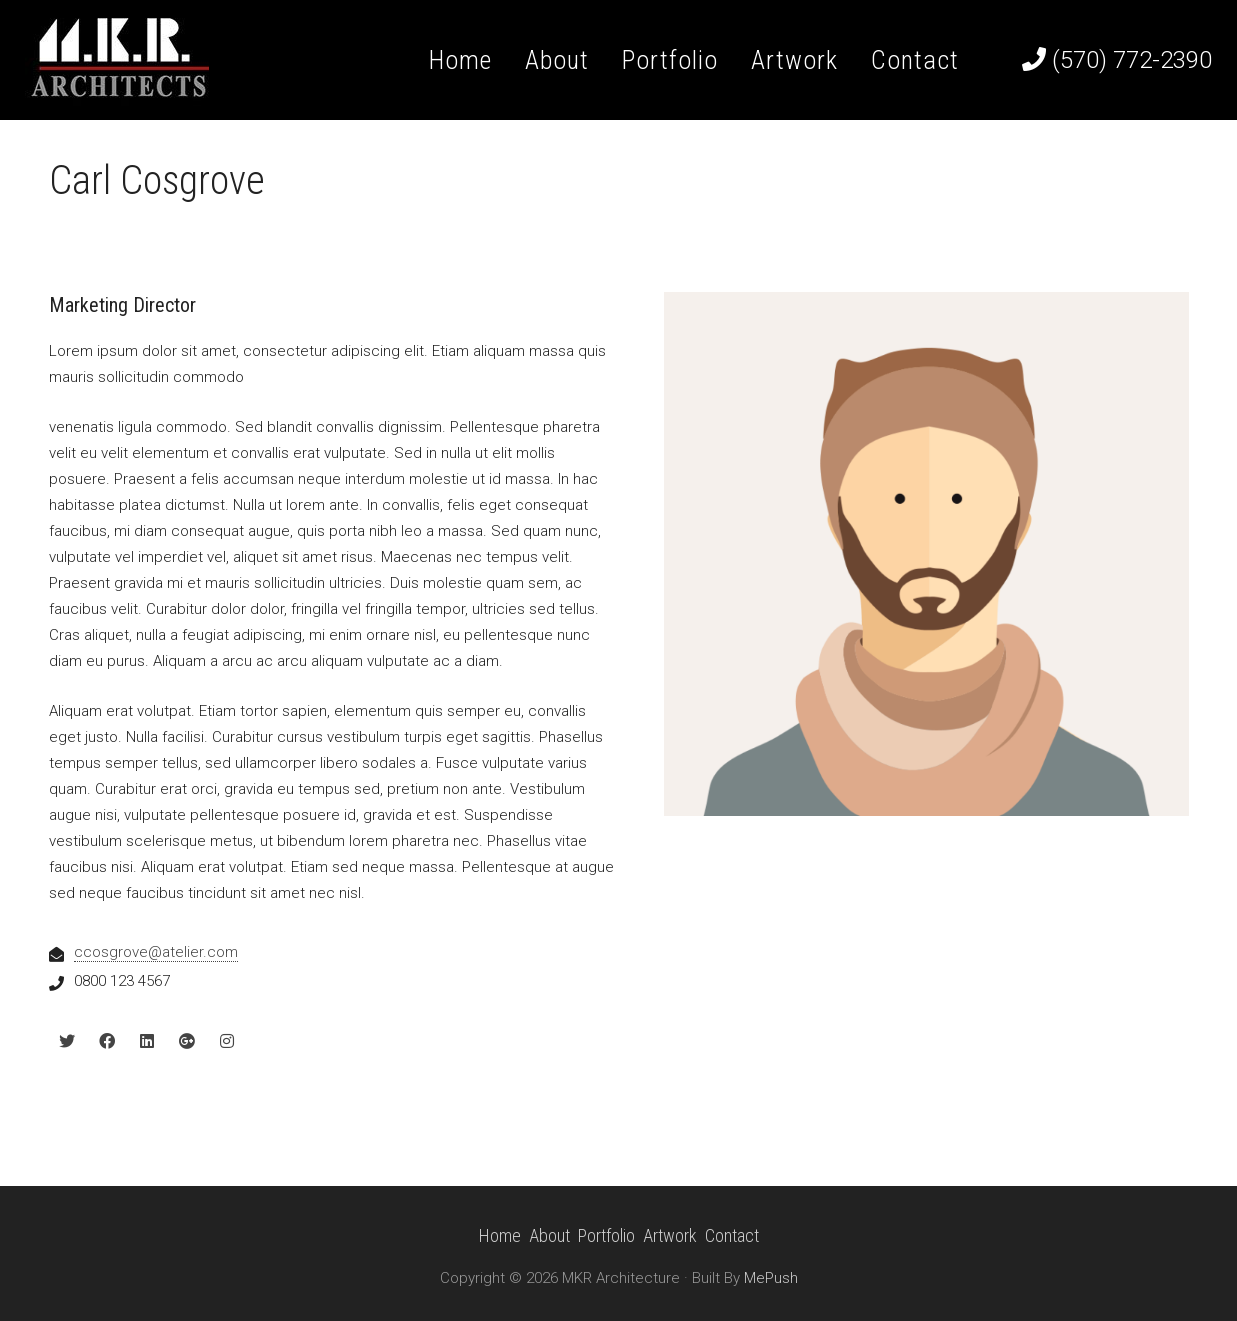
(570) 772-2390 (1117, 60)
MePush (771, 1278)
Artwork (670, 1235)
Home (500, 1235)
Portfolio (606, 1235)
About (549, 1235)
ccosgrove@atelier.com (156, 952)
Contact (732, 1235)
